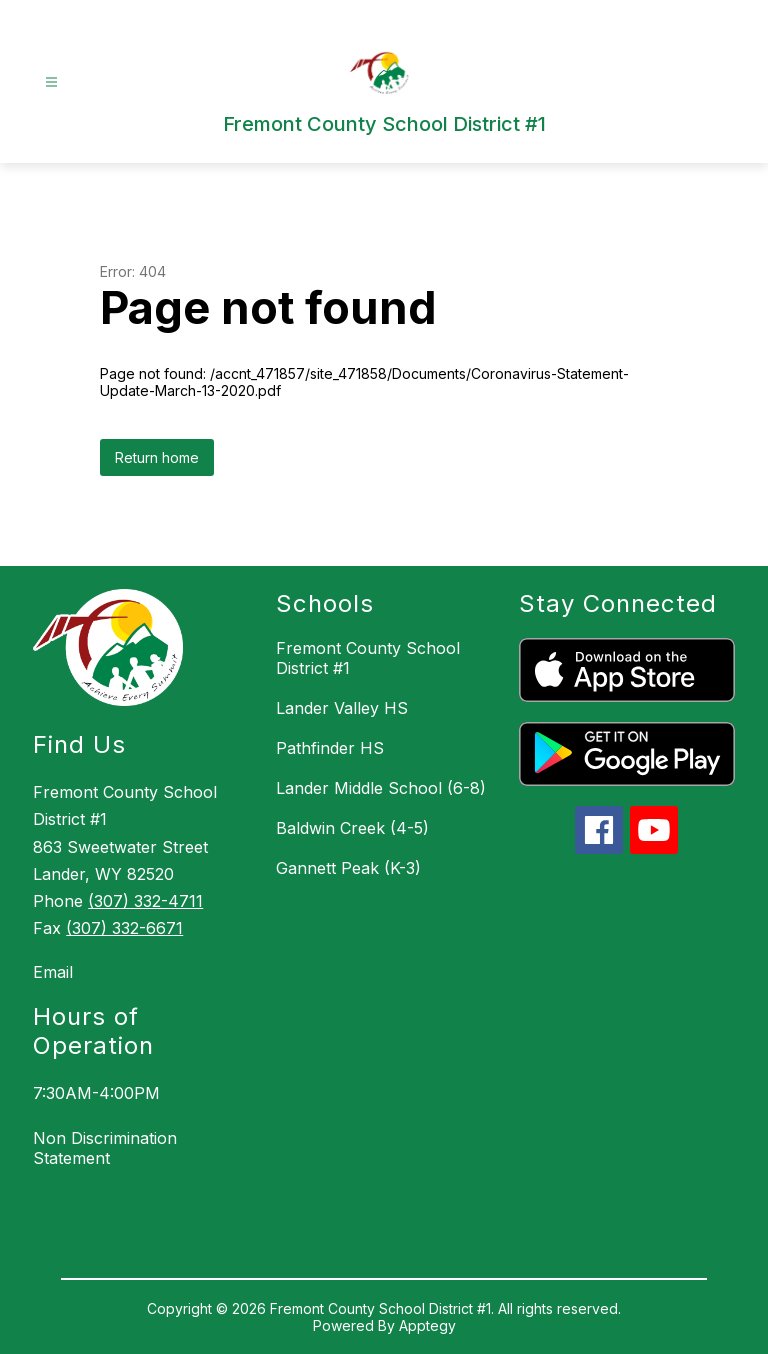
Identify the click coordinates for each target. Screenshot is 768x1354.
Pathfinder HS (330, 748)
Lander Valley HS (342, 708)
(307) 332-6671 (124, 928)
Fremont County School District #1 (368, 658)
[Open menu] (51, 82)
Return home (157, 457)
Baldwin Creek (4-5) (352, 828)
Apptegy (427, 1325)
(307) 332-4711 (145, 901)
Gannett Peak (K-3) (348, 868)
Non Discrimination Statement (105, 1148)
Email (53, 972)
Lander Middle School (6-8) (381, 788)
